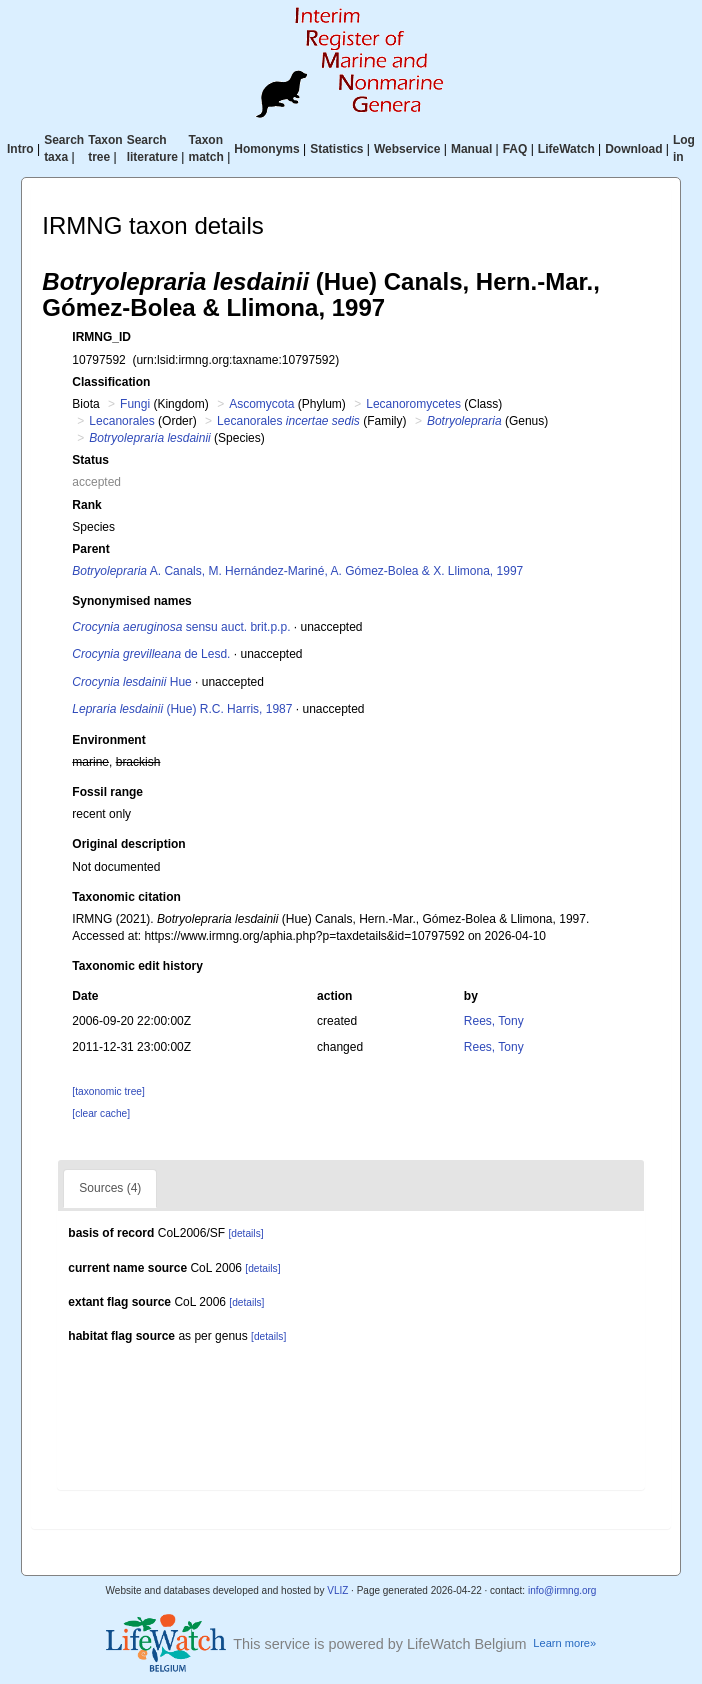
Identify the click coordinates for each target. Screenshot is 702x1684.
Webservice (407, 149)
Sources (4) (110, 1188)
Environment (108, 740)
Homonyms (266, 149)
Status (90, 460)
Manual (471, 149)
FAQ (515, 149)
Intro (20, 149)
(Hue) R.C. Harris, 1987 (182, 709)
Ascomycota (261, 404)
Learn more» (564, 1643)
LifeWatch (566, 149)
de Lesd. (151, 654)
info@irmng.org (562, 1590)
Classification (111, 382)
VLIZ (337, 1590)
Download (633, 149)
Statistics (336, 149)
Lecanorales (121, 421)
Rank (86, 505)
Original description (128, 844)
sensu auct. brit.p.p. (181, 627)
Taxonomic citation (126, 897)
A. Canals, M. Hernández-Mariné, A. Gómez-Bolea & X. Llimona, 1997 (297, 571)
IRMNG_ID (101, 337)
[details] (245, 1233)
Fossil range (107, 792)
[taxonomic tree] (108, 1091)
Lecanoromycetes (413, 404)
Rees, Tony (494, 1021)
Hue (131, 682)
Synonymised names (131, 601)
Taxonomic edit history (137, 966)
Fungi (135, 404)
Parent (90, 549)
